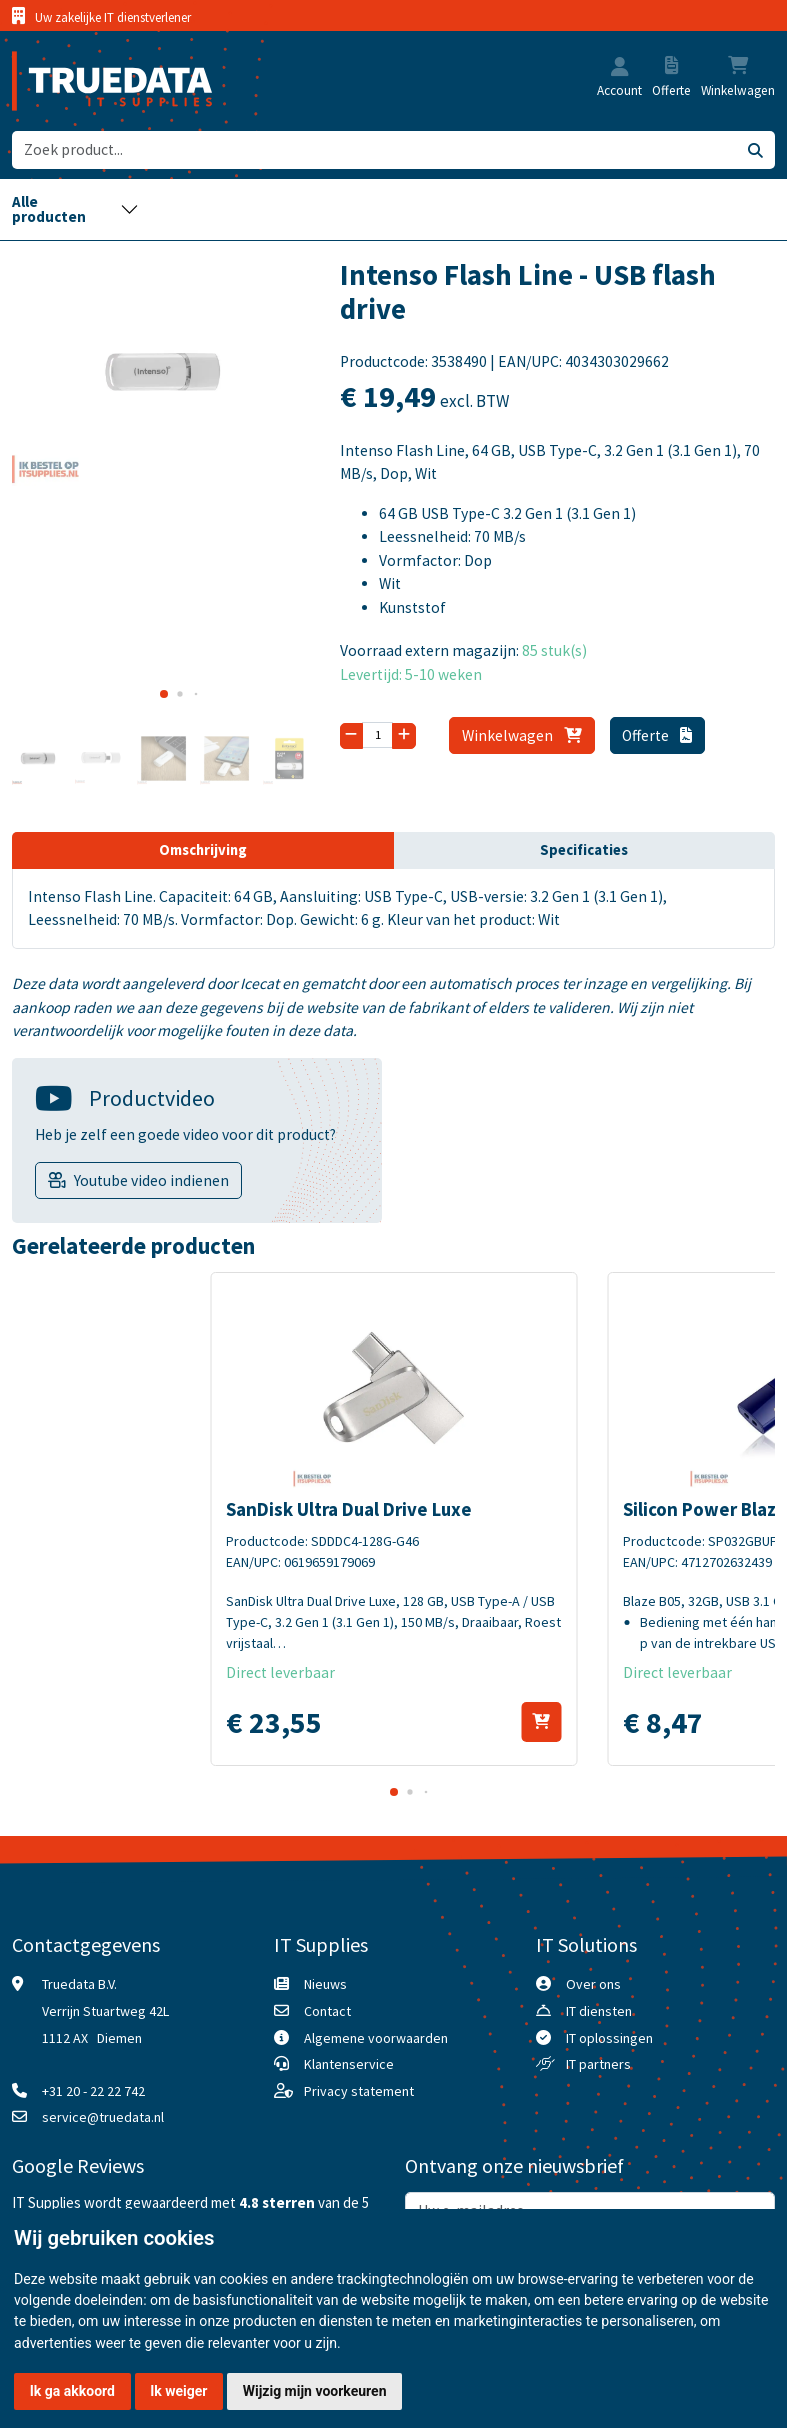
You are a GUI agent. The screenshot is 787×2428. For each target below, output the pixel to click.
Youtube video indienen (151, 1180)
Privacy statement (359, 2091)
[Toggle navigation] (75, 209)
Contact (327, 2011)
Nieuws (325, 1984)
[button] (620, 69)
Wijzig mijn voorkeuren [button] (315, 2391)
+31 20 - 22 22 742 (93, 2091)
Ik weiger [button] (178, 2391)
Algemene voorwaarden (376, 2038)
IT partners (598, 2064)
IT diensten (599, 2011)
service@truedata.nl (103, 2117)
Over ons (593, 1984)
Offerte (657, 735)
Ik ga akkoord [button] (72, 2391)
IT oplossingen (609, 2038)
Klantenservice (349, 2064)
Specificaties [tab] (584, 850)
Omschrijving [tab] (203, 850)
